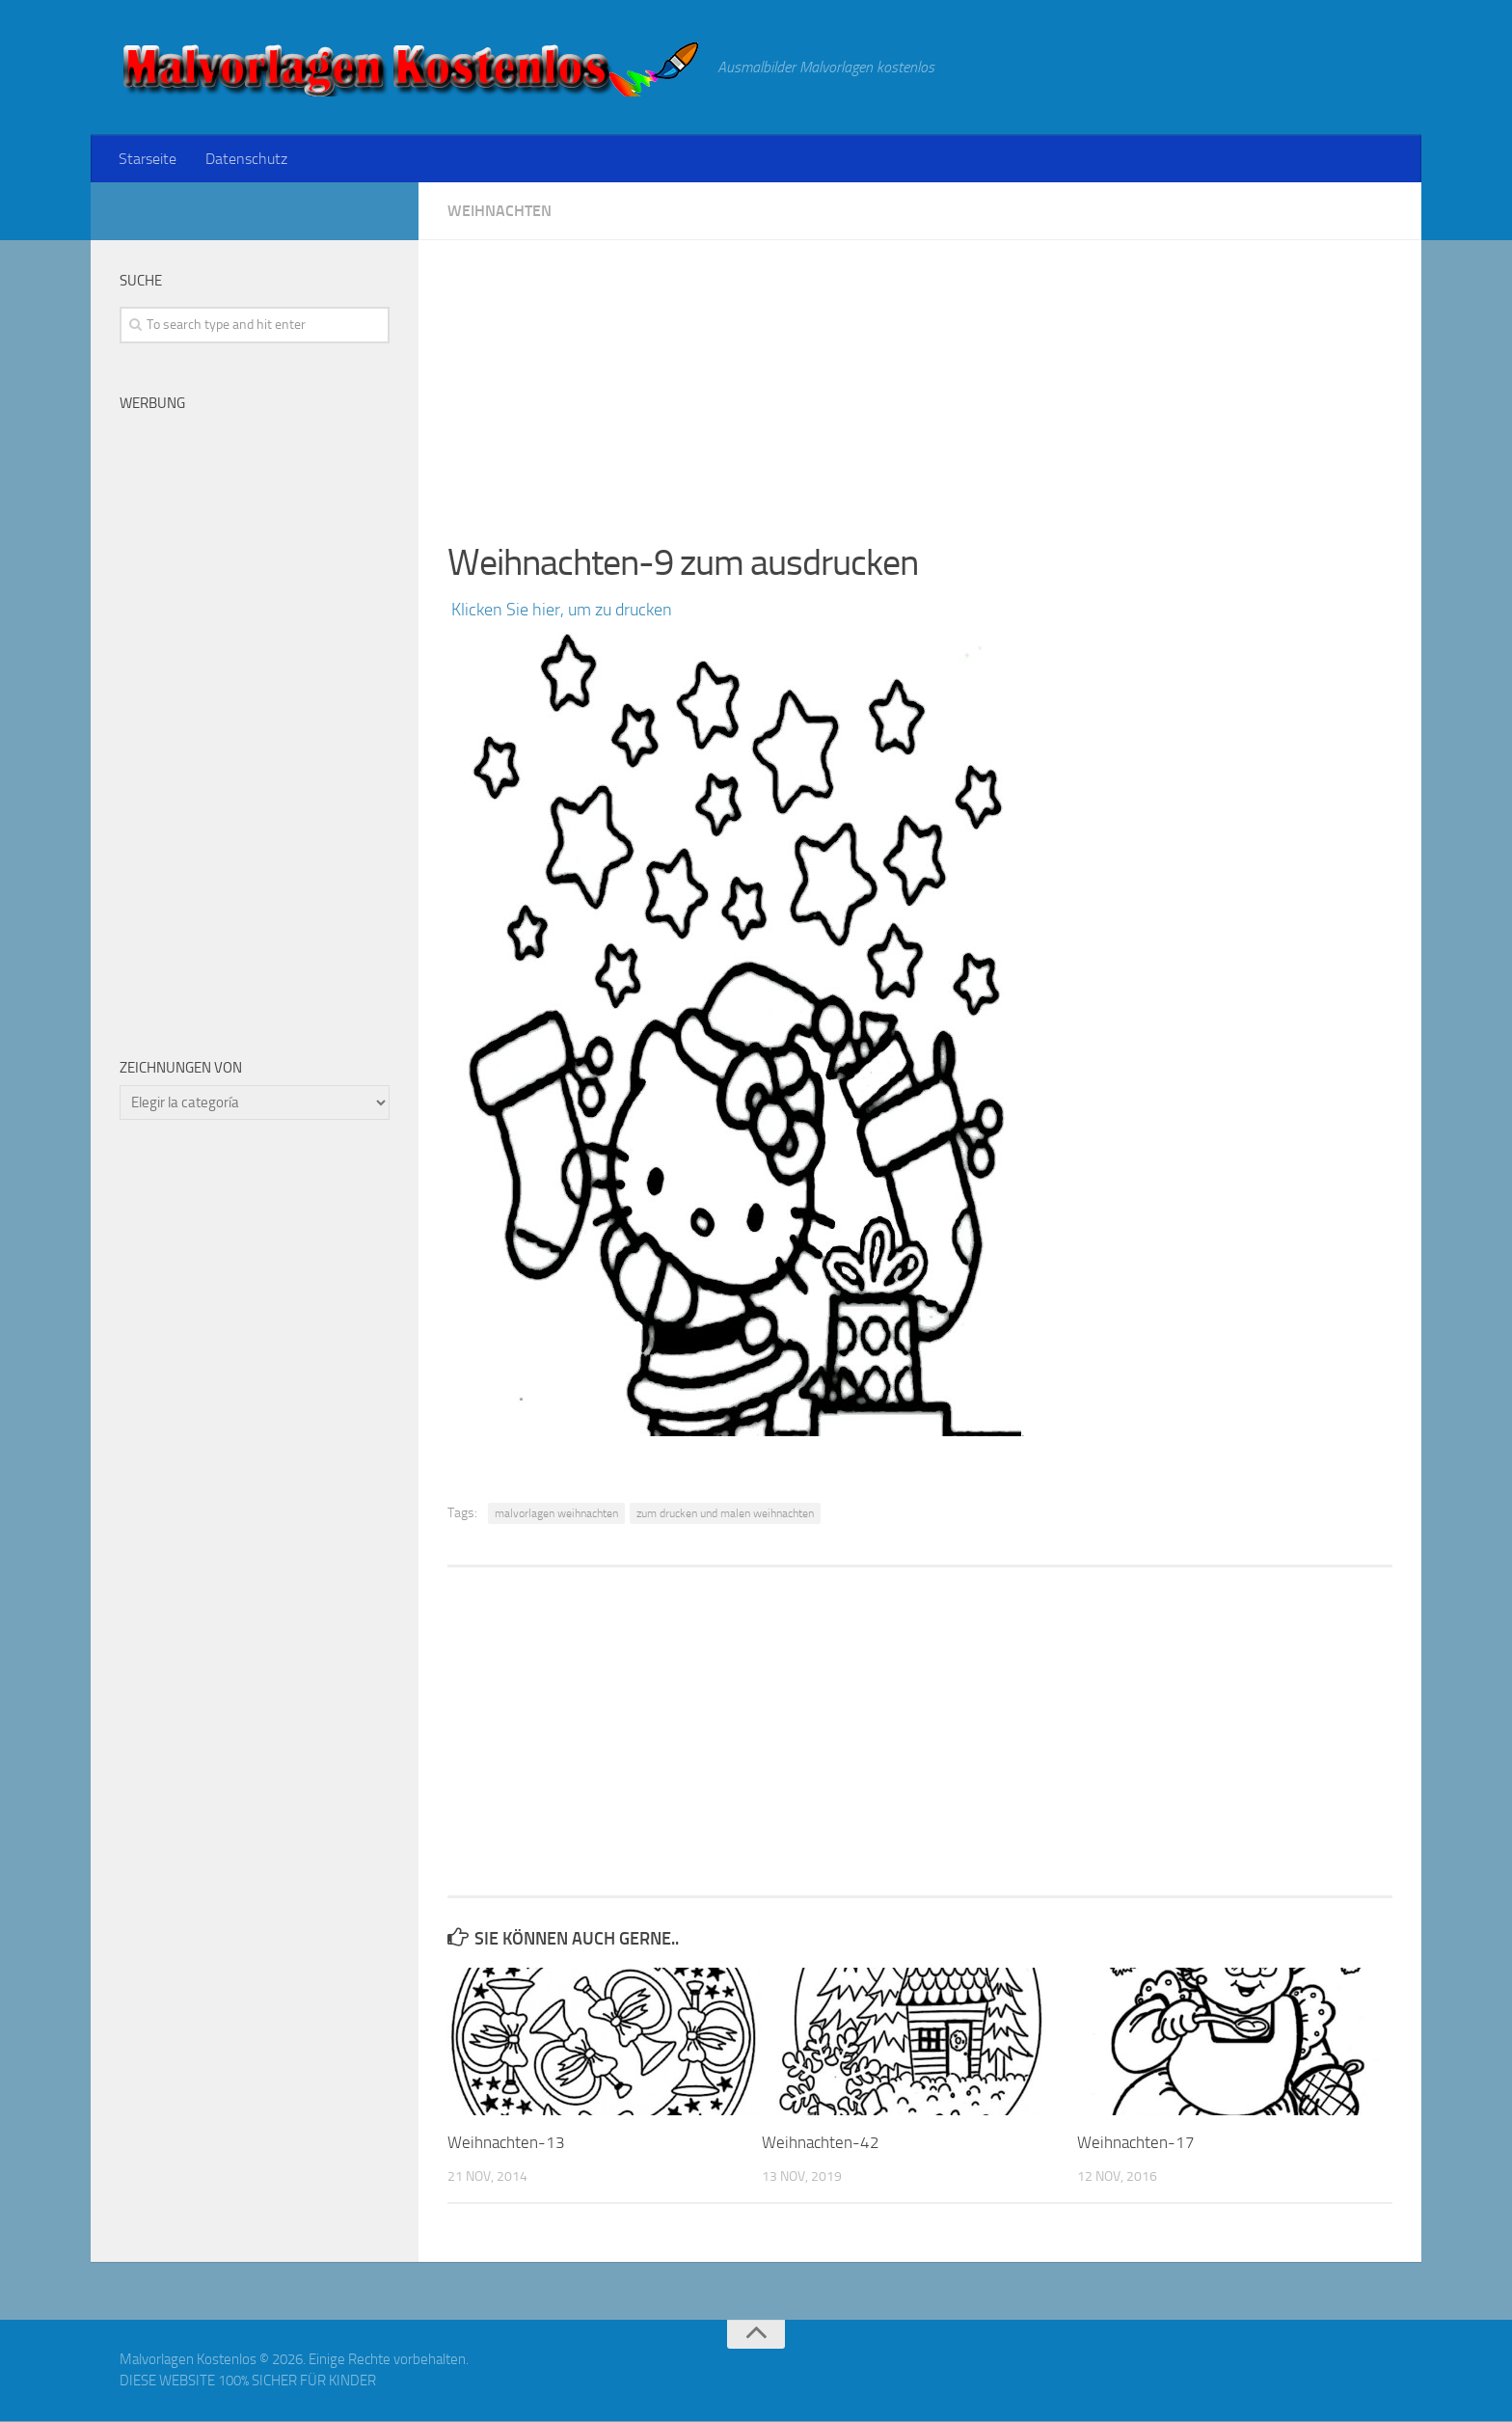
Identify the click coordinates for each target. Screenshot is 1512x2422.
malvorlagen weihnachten (556, 1514)
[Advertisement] (919, 376)
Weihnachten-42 (820, 2143)
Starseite (147, 159)
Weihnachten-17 (1136, 2143)
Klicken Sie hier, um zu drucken (559, 610)
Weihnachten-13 (506, 2143)
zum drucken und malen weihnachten (725, 1514)
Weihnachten (499, 212)
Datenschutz (244, 159)
